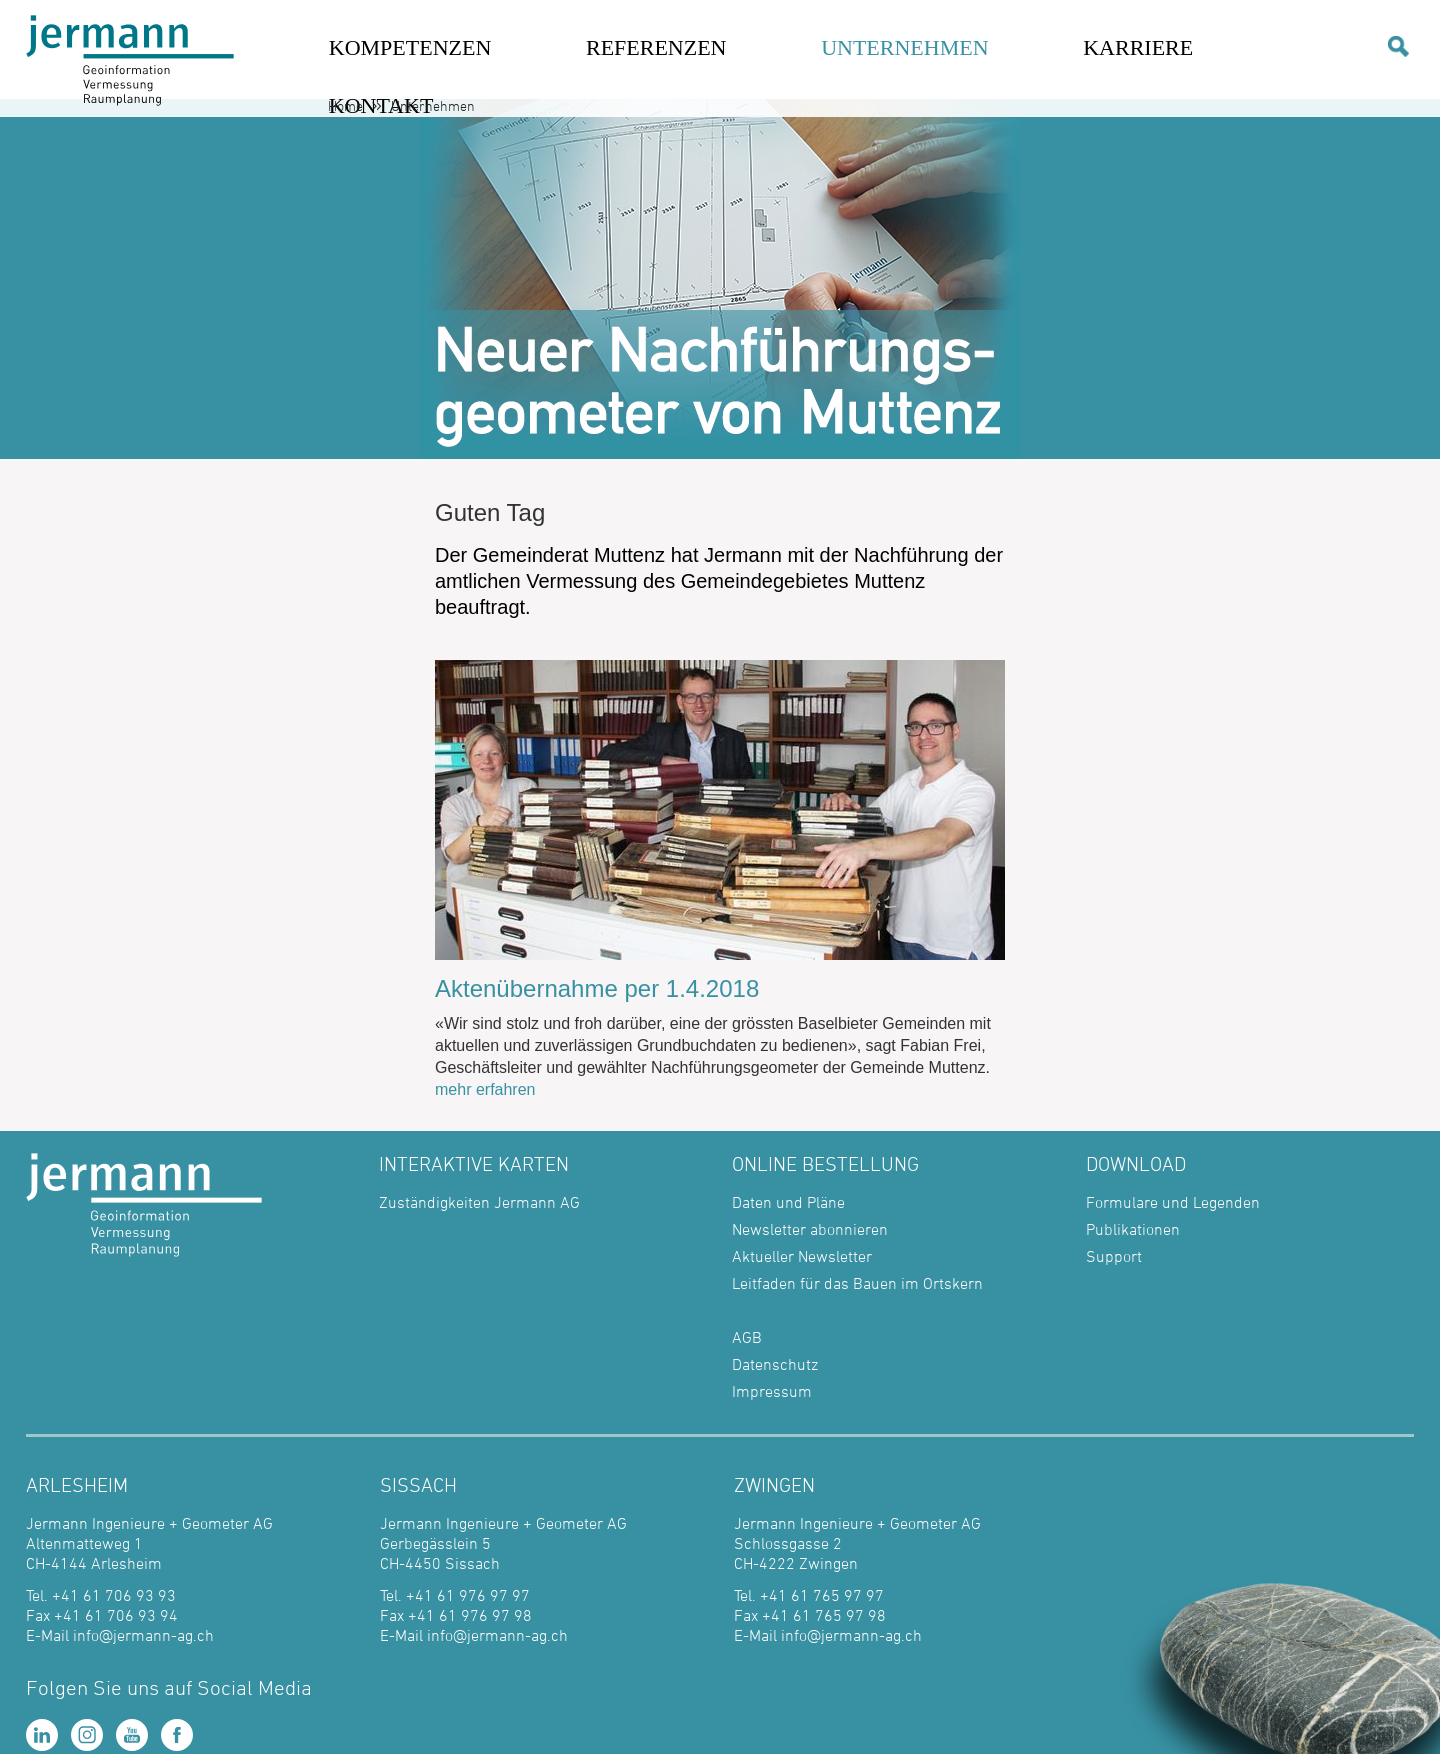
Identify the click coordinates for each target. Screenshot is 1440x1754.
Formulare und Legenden (1173, 1202)
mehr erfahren (485, 1089)
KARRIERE (1138, 47)
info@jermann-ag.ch (143, 1635)
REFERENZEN (656, 47)
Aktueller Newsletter (802, 1256)
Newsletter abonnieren (810, 1229)
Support (1114, 1256)
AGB (747, 1337)
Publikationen (1133, 1229)
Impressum (772, 1391)
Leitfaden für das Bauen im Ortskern (857, 1283)
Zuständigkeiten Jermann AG (479, 1202)
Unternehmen (433, 105)
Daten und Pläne (788, 1202)
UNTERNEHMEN (904, 47)
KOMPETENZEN (410, 47)
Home (345, 105)
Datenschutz (775, 1364)
